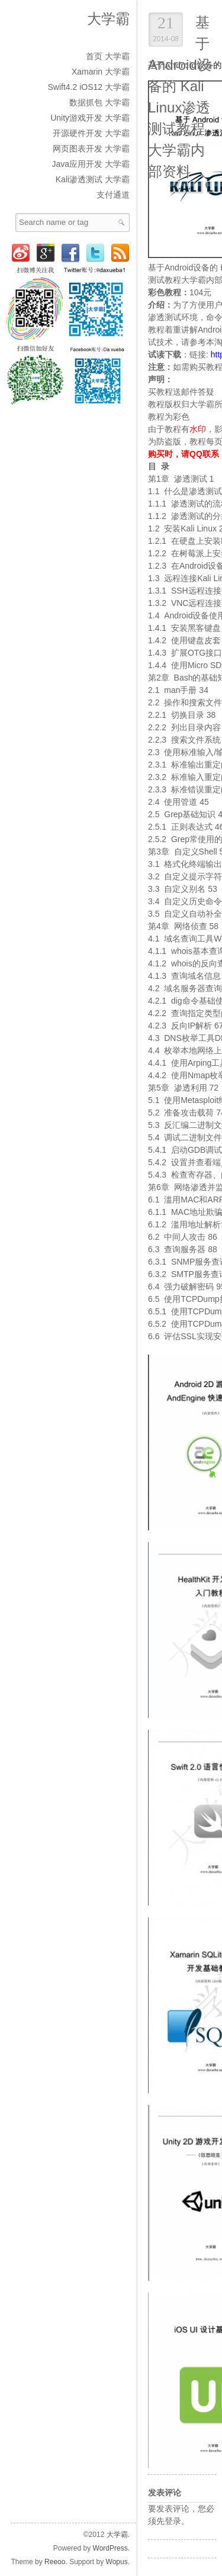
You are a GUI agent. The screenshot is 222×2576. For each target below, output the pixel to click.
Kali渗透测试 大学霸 (93, 179)
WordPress (110, 2548)
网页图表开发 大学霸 (91, 148)
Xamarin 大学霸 (101, 71)
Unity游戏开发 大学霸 (90, 117)
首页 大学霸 (108, 56)
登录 (173, 2521)
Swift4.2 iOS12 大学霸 (89, 87)
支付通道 (113, 194)
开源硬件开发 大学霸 (91, 133)
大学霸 (108, 19)
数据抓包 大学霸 (99, 102)
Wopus (117, 2562)
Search (121, 222)
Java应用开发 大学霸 (91, 164)
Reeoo (54, 2562)
